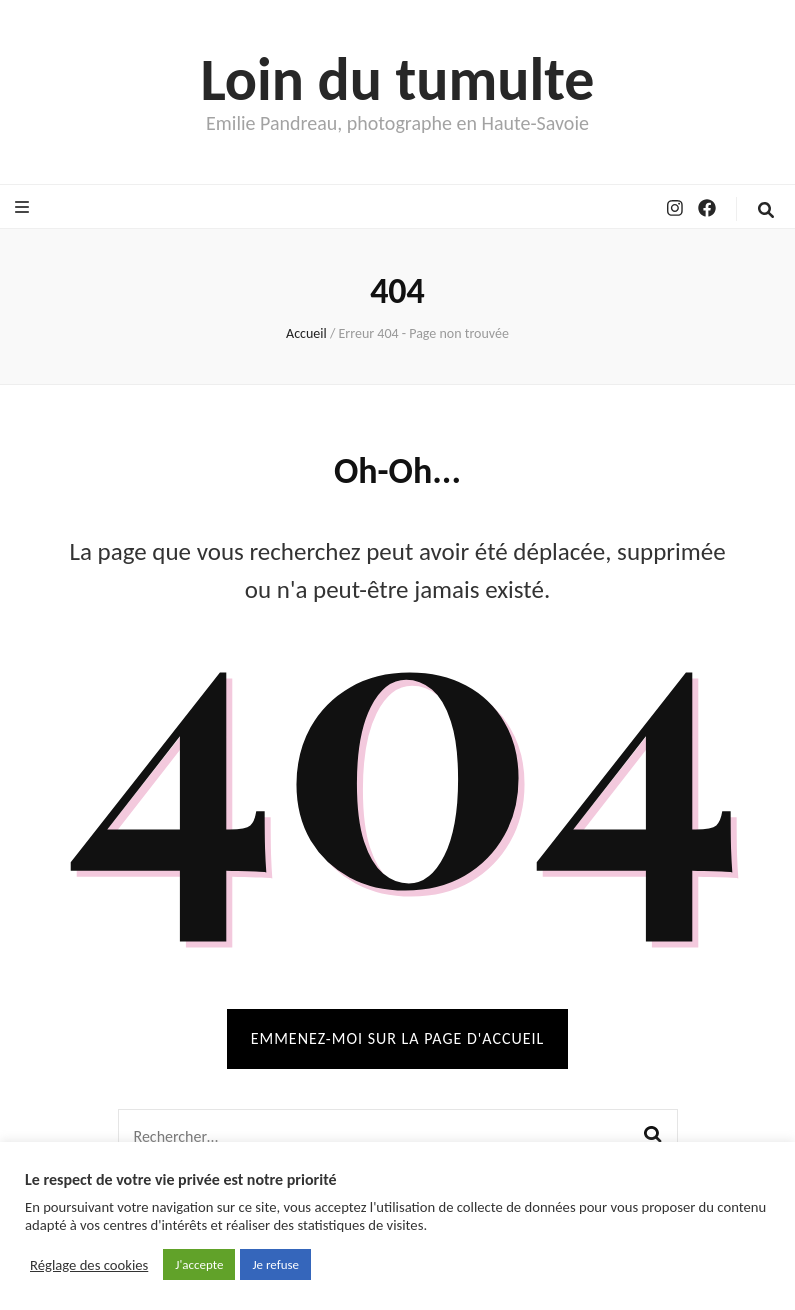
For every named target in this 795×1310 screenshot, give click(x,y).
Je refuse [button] (275, 1264)
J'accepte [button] (199, 1264)
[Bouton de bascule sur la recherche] (766, 210)
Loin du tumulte (397, 79)
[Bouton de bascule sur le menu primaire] (24, 207)
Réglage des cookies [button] (89, 1265)
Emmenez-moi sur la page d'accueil (398, 1038)
